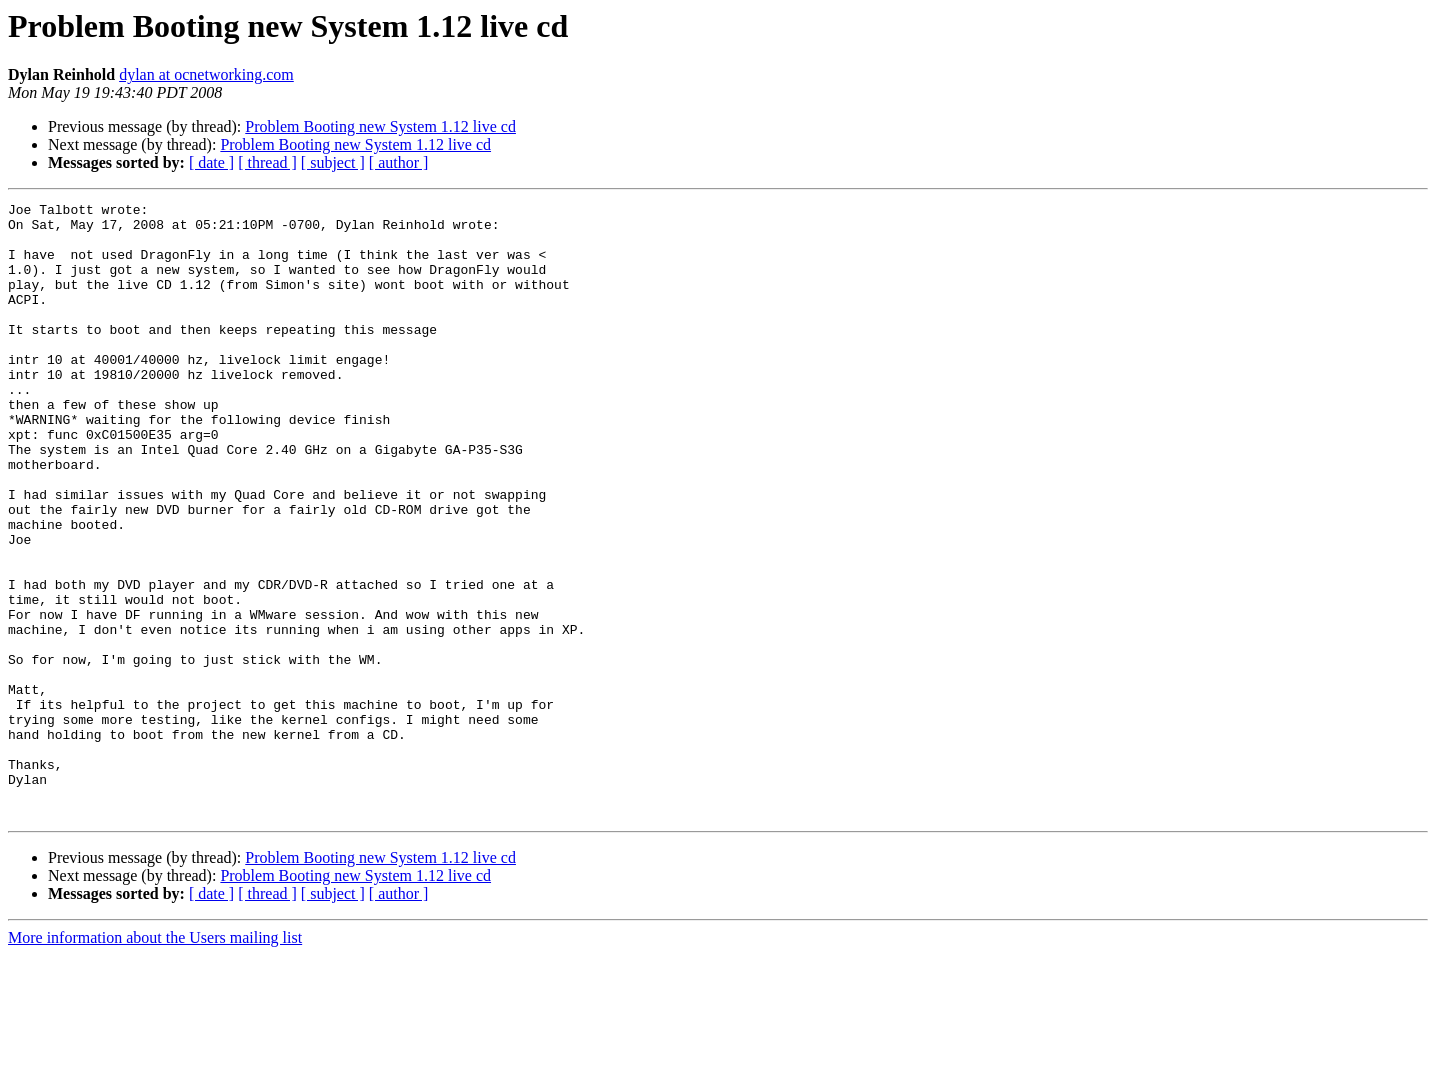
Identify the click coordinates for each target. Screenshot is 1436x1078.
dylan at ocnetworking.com (206, 74)
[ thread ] (267, 162)
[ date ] (211, 162)
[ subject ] (333, 162)
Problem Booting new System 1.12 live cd (380, 126)
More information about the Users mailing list (155, 1060)
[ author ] (399, 162)
